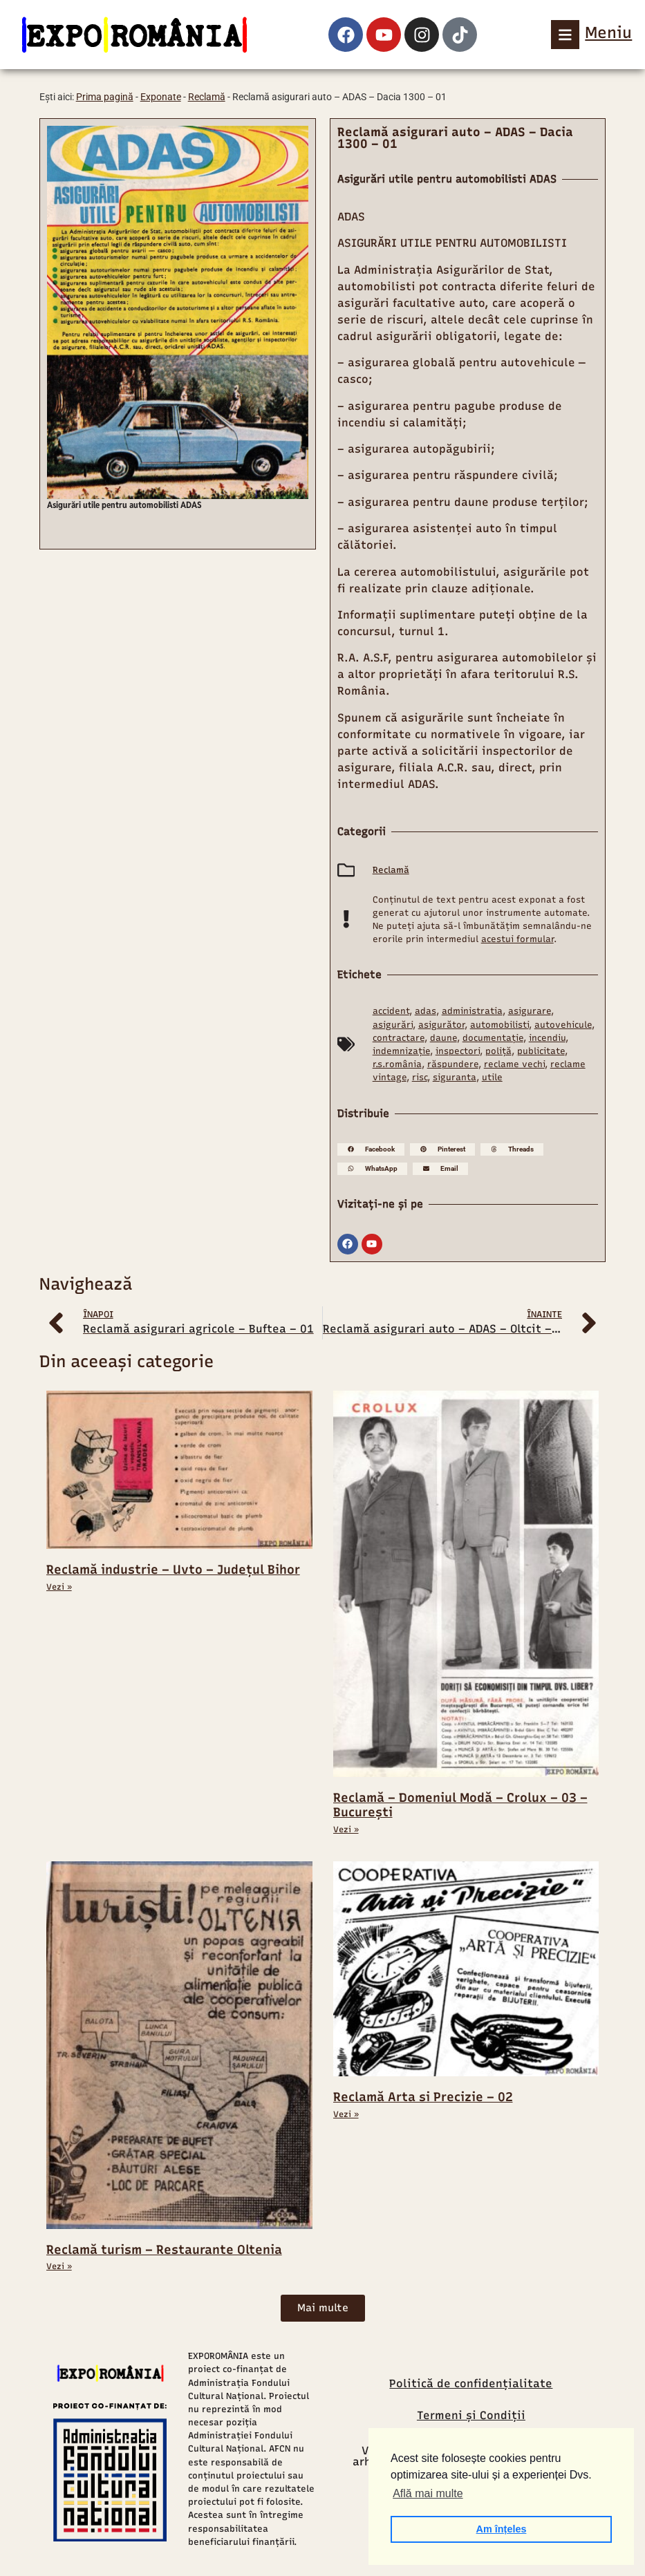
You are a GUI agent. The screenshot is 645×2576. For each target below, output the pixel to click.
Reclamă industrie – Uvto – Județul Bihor (173, 1569)
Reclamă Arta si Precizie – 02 (423, 2097)
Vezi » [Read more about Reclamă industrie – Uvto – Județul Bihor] (59, 1587)
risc (419, 1077)
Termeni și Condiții (471, 2415)
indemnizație (401, 1051)
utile (492, 1077)
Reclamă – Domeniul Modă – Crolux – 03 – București (460, 1805)
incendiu (547, 1038)
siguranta (454, 1077)
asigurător (441, 1024)
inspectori (458, 1051)
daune (443, 1038)
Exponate (160, 96)
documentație (492, 1038)
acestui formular (517, 939)
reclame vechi (514, 1064)
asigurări (393, 1024)
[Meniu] (565, 34)
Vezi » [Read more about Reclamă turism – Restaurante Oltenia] (59, 2266)
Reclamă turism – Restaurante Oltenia (164, 2249)
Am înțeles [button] (501, 2529)
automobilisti (499, 1024)
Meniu (608, 32)
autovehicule (563, 1024)
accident (391, 1011)
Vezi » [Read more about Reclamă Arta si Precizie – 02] (346, 2114)
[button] (370, 1149)
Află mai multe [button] (427, 2493)
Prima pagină (104, 96)
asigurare (529, 1011)
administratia (472, 1011)
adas (425, 1011)
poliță (498, 1051)
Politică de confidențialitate (470, 2383)
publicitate (541, 1051)
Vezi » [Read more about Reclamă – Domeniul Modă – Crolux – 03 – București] (346, 1829)
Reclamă (206, 96)
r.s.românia (397, 1064)
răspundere (452, 1064)
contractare (398, 1038)
